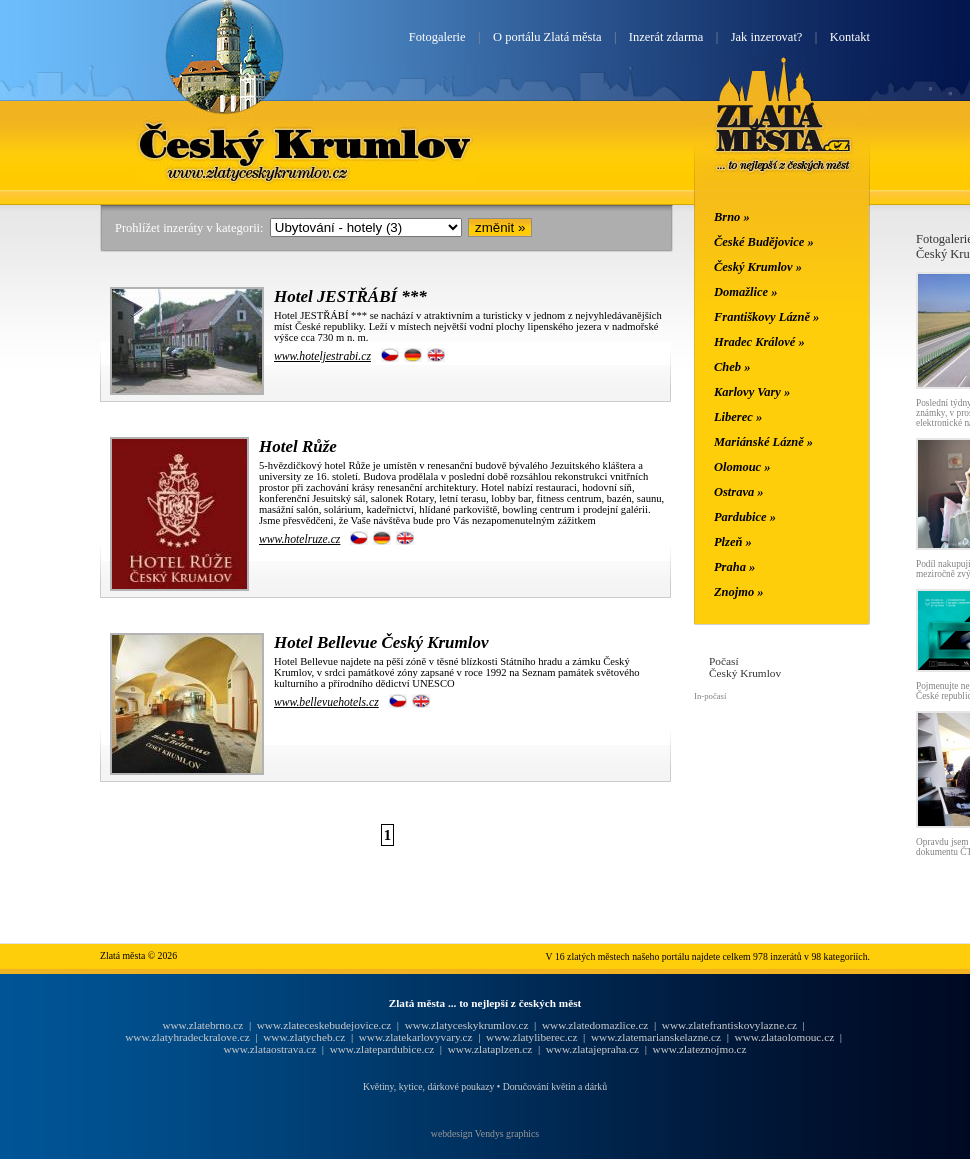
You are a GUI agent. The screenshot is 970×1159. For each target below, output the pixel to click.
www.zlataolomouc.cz (785, 1037)
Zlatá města (783, 138)
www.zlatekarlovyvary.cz (416, 1037)
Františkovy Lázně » (766, 317)
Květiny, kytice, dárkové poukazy (428, 1086)
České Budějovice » (764, 242)
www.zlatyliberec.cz (531, 1037)
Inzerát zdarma (666, 37)
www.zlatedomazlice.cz (595, 1025)
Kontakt (850, 37)
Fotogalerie (437, 37)
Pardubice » (745, 517)
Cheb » (732, 367)
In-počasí (710, 696)
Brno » (732, 217)
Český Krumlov (306, 143)
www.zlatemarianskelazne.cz (656, 1037)
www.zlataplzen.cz (490, 1049)
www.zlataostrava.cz (269, 1049)
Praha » (734, 567)
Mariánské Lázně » (763, 442)
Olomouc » (742, 467)
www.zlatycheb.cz (304, 1037)
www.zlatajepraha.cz (592, 1049)
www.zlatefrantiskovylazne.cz (729, 1025)
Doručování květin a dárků (555, 1086)
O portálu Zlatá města (547, 37)
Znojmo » (739, 592)
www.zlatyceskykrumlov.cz (467, 1025)
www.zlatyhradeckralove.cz (187, 1037)
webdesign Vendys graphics (485, 1133)
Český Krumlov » (758, 267)
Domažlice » (745, 292)
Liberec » (738, 417)
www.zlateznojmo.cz (700, 1049)
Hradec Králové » (759, 342)
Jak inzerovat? (767, 37)
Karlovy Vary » (752, 392)
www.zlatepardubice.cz (382, 1049)
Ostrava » (739, 492)
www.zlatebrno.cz (202, 1025)
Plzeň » (733, 542)
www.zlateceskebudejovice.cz (324, 1025)
